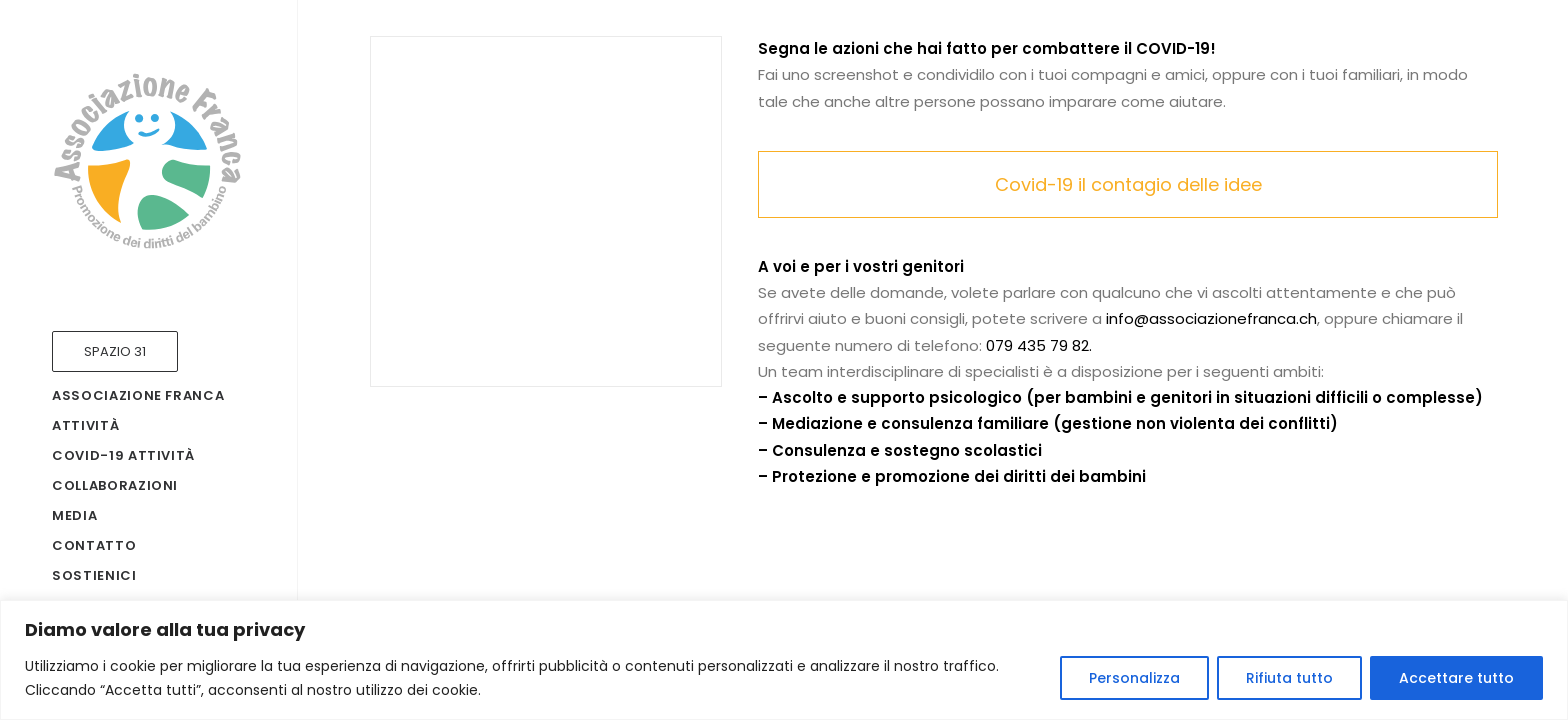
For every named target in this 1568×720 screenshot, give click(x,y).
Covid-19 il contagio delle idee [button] (1128, 184)
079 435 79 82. (1039, 345)
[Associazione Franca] (147, 161)
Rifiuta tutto (1289, 678)
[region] (784, 660)
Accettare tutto (1456, 678)
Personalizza (1134, 678)
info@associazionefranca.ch (1211, 318)
